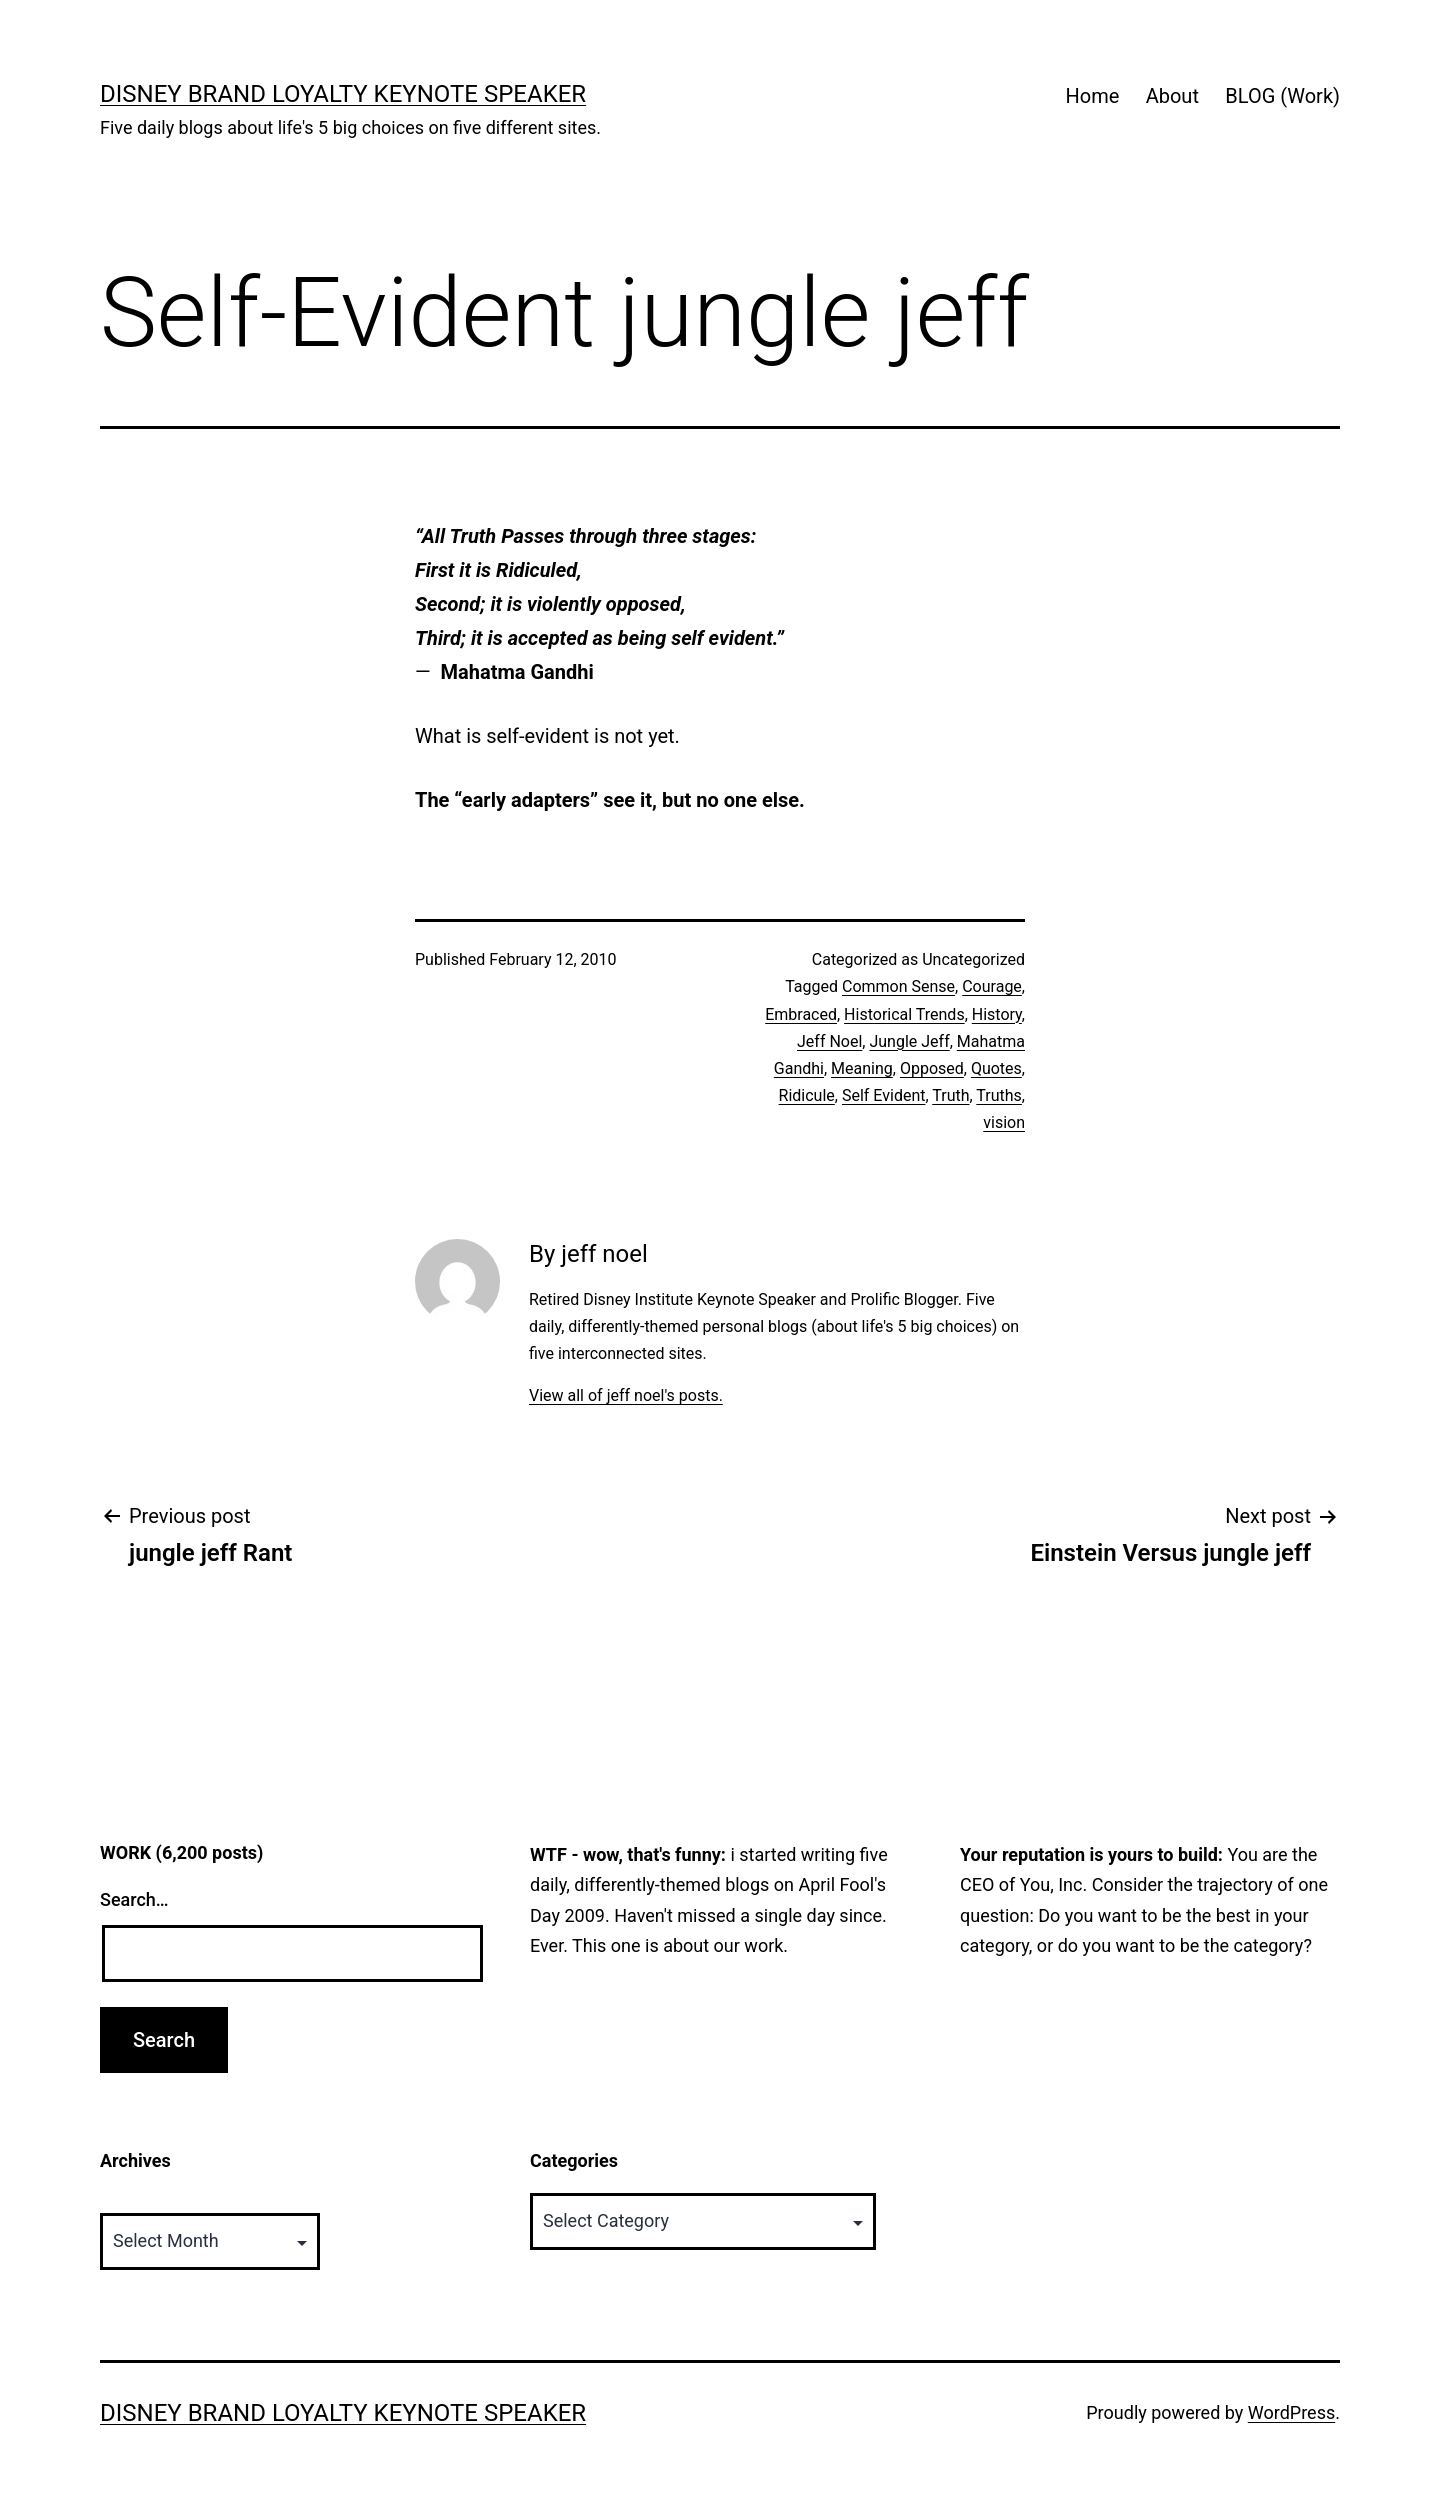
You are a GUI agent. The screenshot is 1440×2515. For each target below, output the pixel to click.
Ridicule (807, 1095)
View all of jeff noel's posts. (626, 1395)
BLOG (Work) (1282, 96)
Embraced (801, 1014)
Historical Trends (904, 1014)
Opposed (932, 1068)
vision (1004, 1122)
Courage (992, 986)
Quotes (996, 1068)
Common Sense (898, 986)
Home (1092, 96)
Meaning (862, 1068)
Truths (999, 1095)
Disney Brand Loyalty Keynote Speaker (343, 94)
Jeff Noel (829, 1041)
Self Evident (884, 1095)
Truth (950, 1095)
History (997, 1014)
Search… (134, 1899)
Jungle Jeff (909, 1041)
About (1172, 96)
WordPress (1291, 2412)
